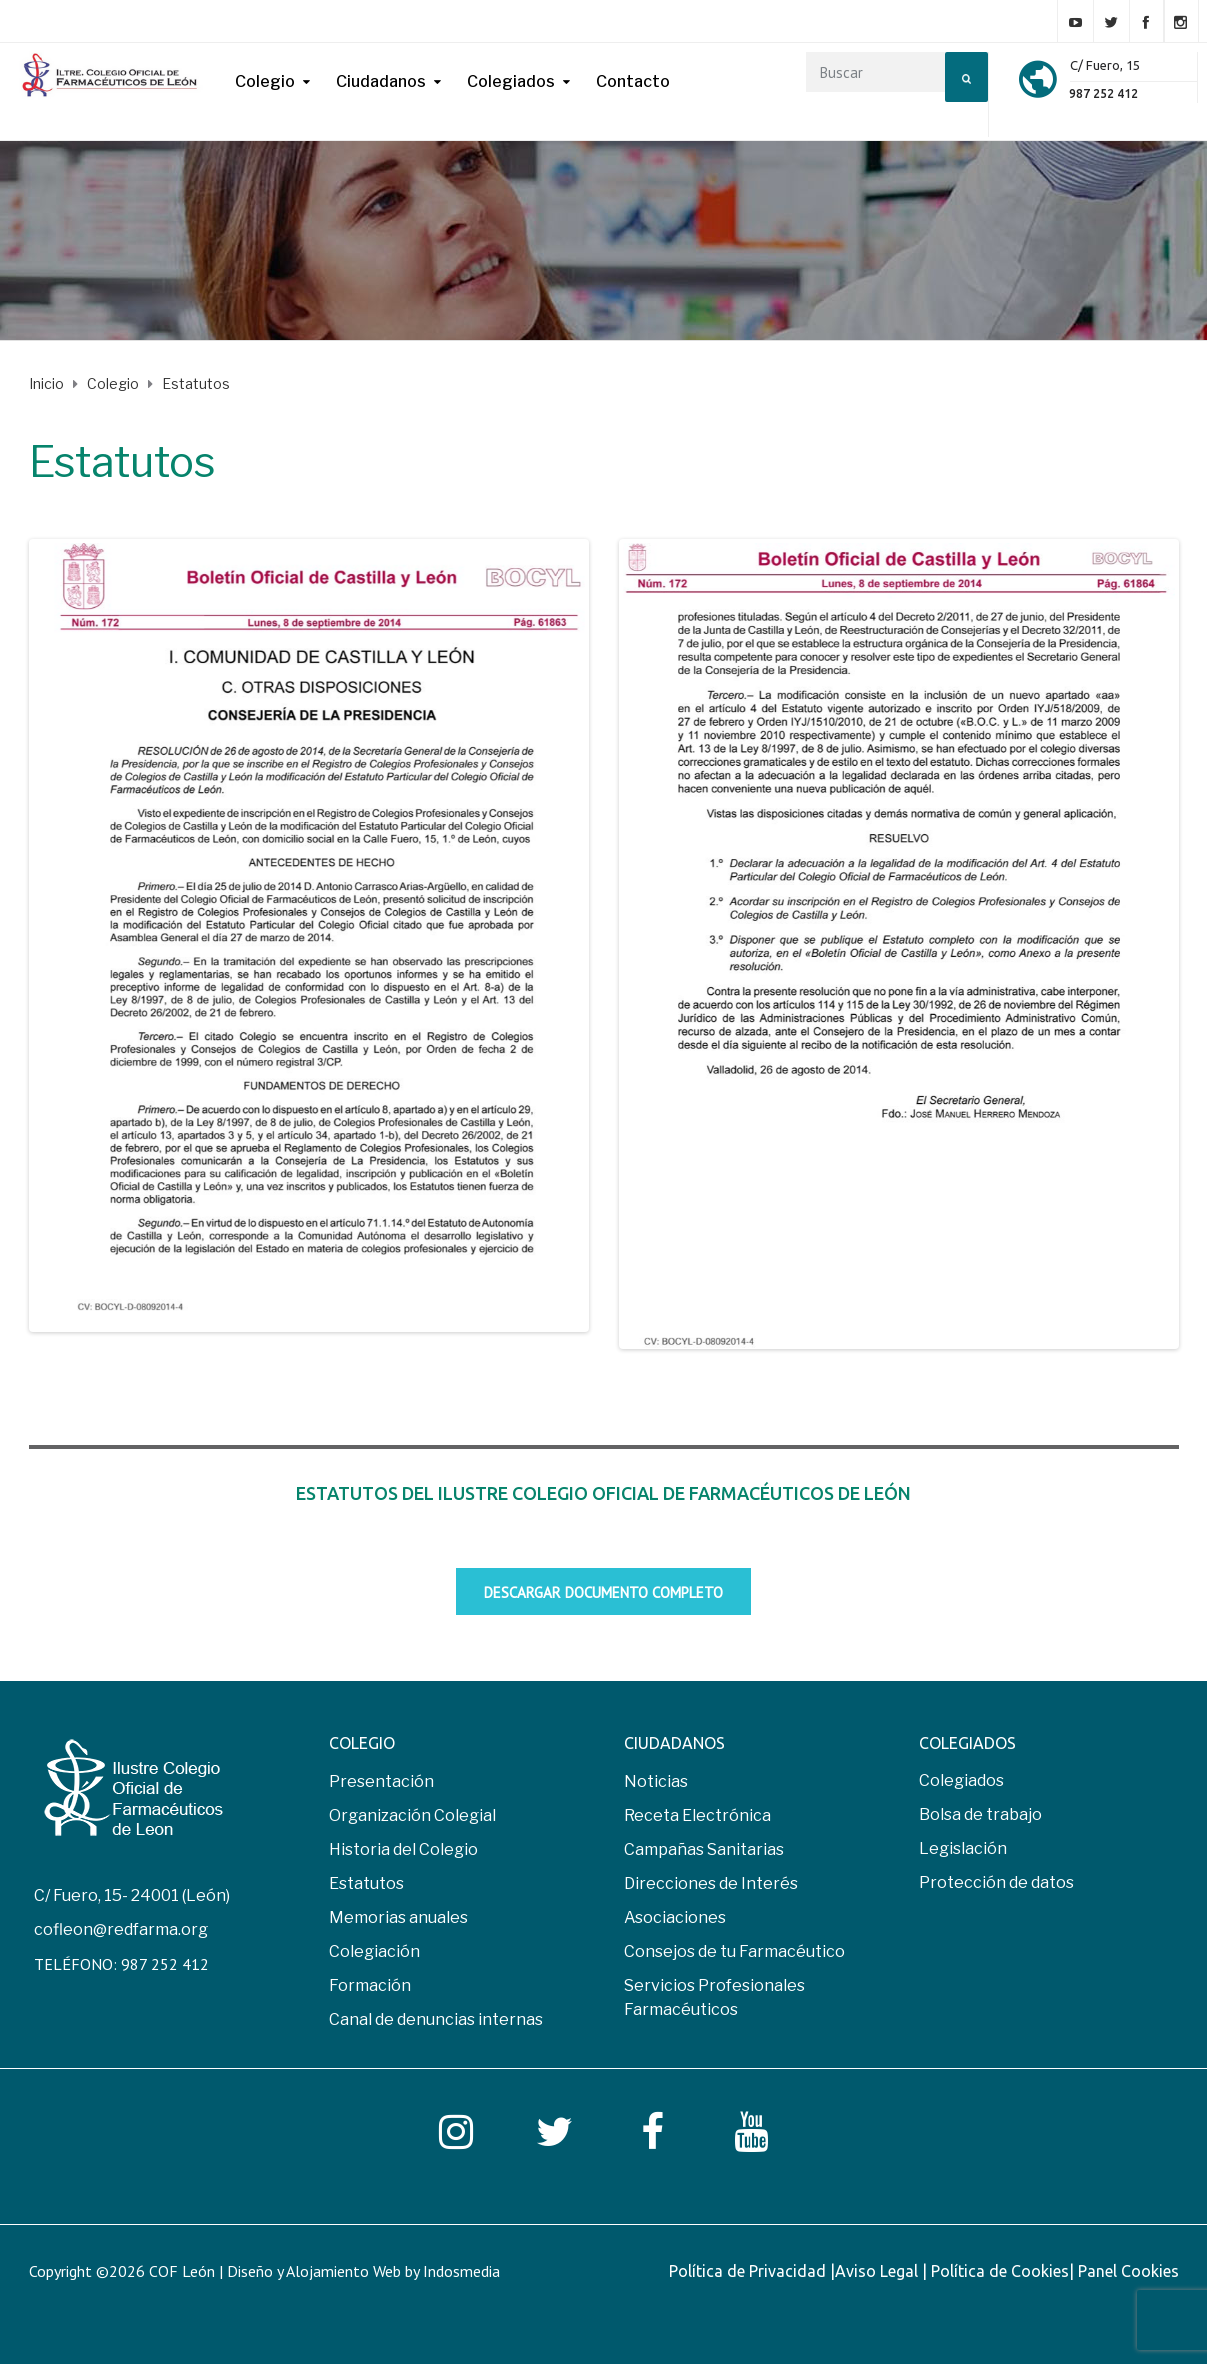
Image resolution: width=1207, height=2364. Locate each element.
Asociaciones (675, 1920)
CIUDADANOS (674, 1746)
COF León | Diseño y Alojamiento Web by (324, 2274)
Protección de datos (996, 1885)
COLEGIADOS (967, 1746)
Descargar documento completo (603, 1595)
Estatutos (366, 1886)
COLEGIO (362, 1746)
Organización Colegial (412, 1818)
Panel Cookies (1128, 2274)
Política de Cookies (1000, 2274)
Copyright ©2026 (89, 2274)
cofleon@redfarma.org (121, 1932)
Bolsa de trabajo (980, 1817)
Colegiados (511, 81)
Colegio (265, 81)
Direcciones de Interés (711, 1886)
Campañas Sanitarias (704, 1852)
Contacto (633, 81)
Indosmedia (461, 2274)
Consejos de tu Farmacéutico (734, 1954)
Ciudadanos (381, 81)
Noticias (656, 1784)
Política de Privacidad (749, 2274)
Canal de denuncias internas (436, 2022)
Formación (370, 1988)
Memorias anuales (398, 1920)
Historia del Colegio (403, 1852)
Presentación (381, 1784)
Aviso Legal (878, 2274)
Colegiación (374, 1954)
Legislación (963, 1851)
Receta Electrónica (697, 1818)
